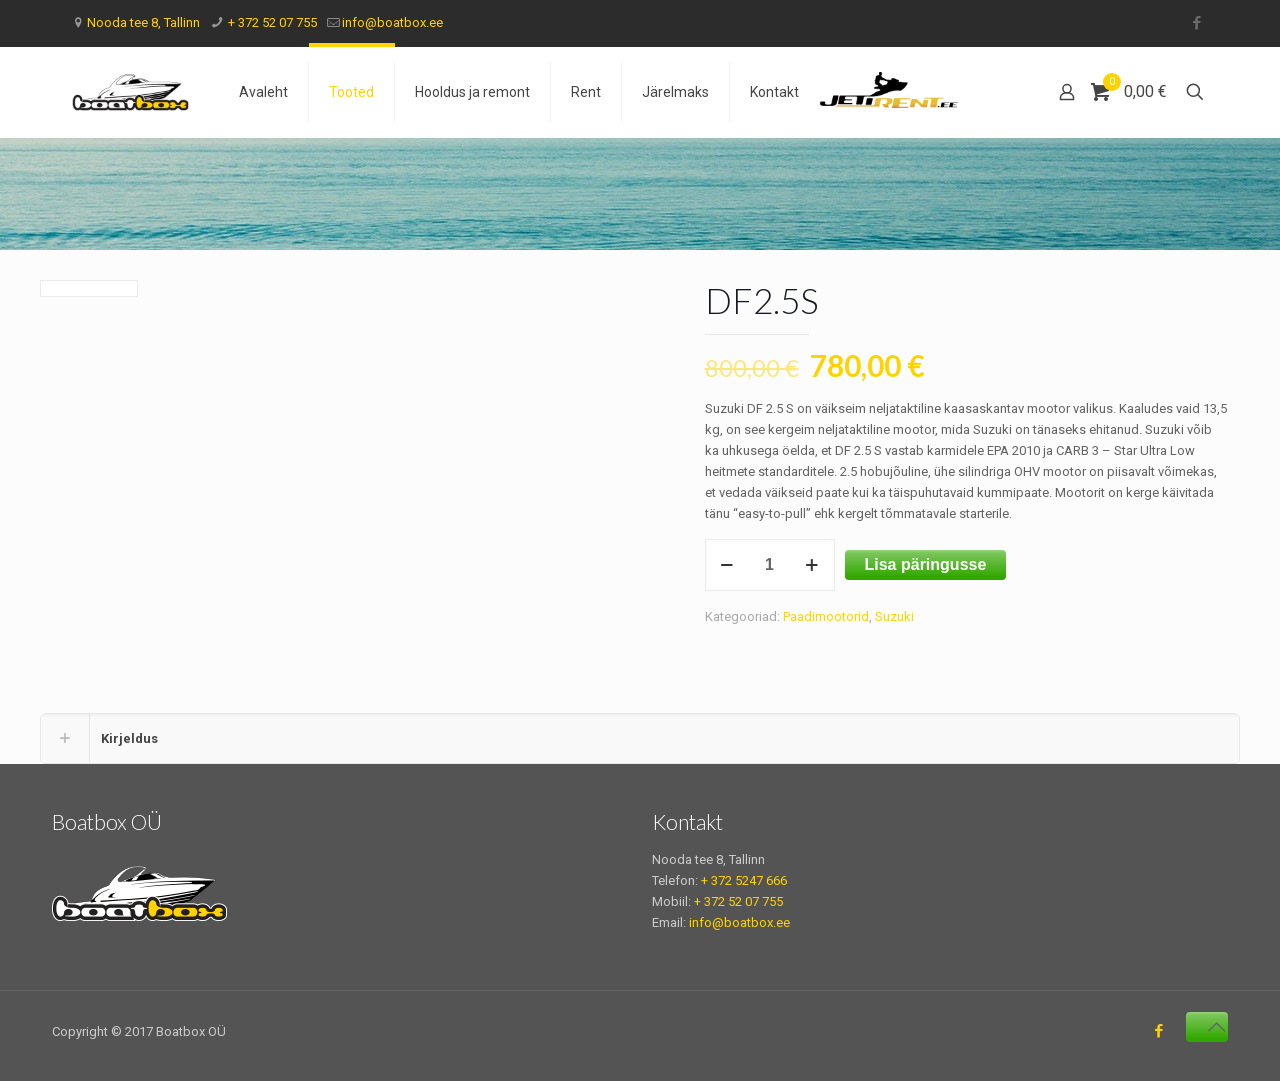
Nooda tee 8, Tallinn (143, 22)
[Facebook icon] (1196, 23)
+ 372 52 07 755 (271, 22)
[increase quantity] (812, 565)
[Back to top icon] (1207, 1027)
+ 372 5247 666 (744, 880)
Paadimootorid (826, 616)
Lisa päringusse (926, 564)
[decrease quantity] (727, 565)
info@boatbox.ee (392, 22)
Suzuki (894, 616)
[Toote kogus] (770, 565)
